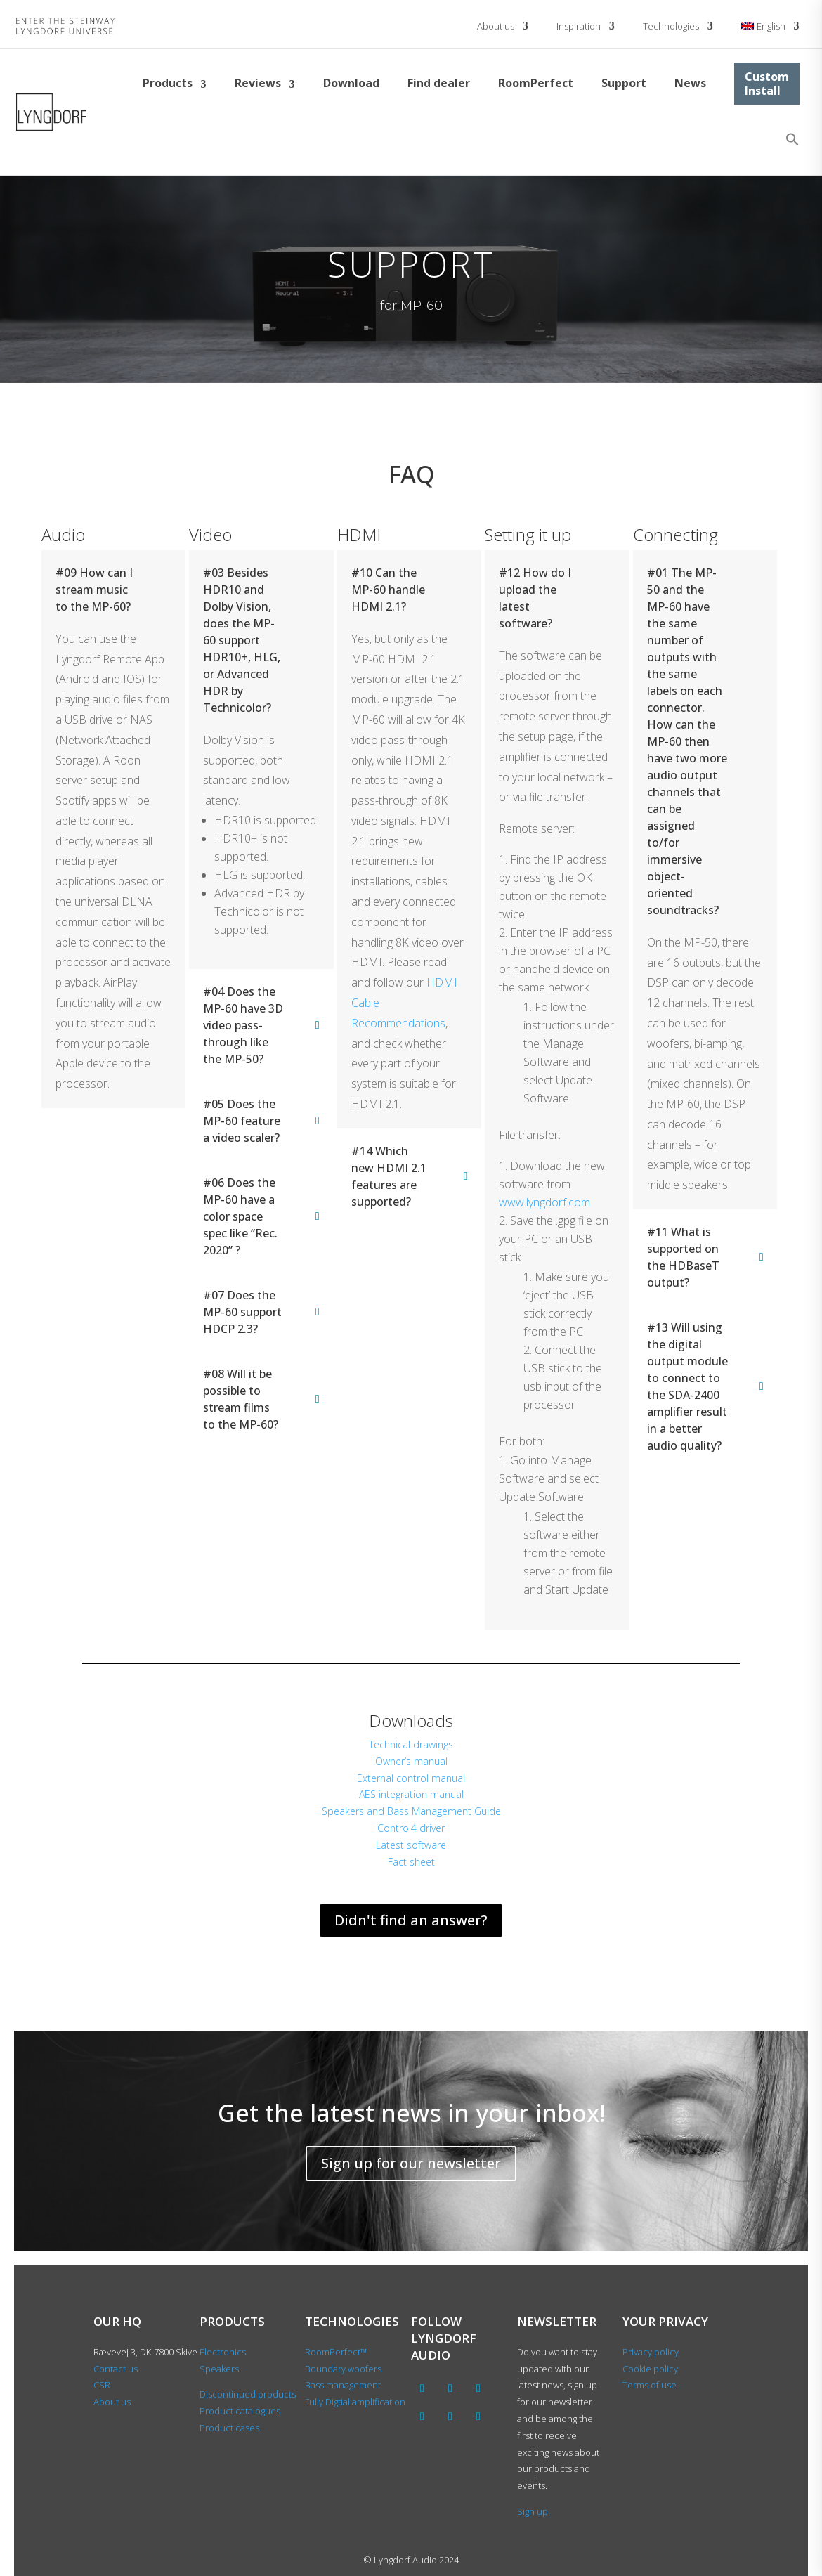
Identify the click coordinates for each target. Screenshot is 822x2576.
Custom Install (767, 83)
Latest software (411, 1845)
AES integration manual (411, 1794)
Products (168, 83)
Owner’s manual (411, 1761)
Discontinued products (248, 2394)
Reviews (258, 83)
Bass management (343, 2385)
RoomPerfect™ (336, 2352)
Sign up (532, 2511)
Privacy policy (650, 2352)
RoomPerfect (535, 83)
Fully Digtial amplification (355, 2401)
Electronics (223, 2352)
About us (495, 26)
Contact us (115, 2368)
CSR (101, 2385)
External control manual (411, 1778)
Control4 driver (411, 1828)
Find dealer (438, 83)
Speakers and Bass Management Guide (411, 1811)
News (690, 83)
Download (351, 83)
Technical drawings (411, 1744)
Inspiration (578, 26)
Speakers (219, 2368)
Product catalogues (240, 2411)
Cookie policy (650, 2368)
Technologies (671, 26)
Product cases (229, 2427)
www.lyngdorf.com (544, 1202)
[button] (792, 139)
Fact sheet (411, 1861)
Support (623, 83)
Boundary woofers (343, 2368)
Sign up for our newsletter (411, 2163)
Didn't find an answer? (411, 1920)
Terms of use (649, 2385)
